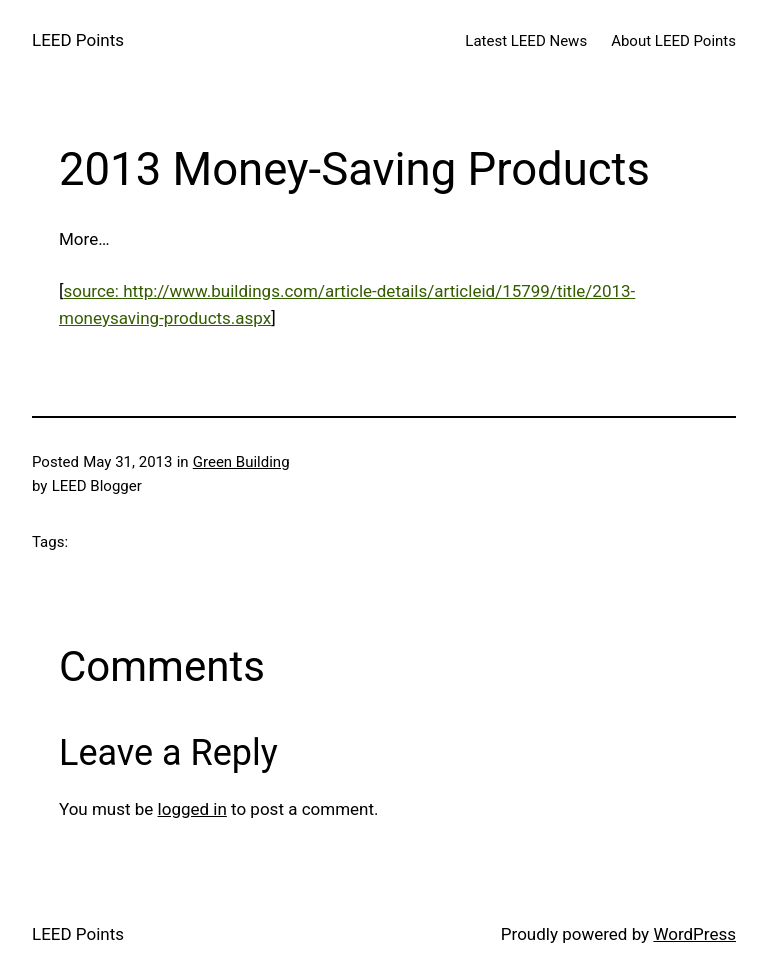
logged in (192, 809)
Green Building (241, 462)
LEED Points (78, 40)
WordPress (694, 934)
